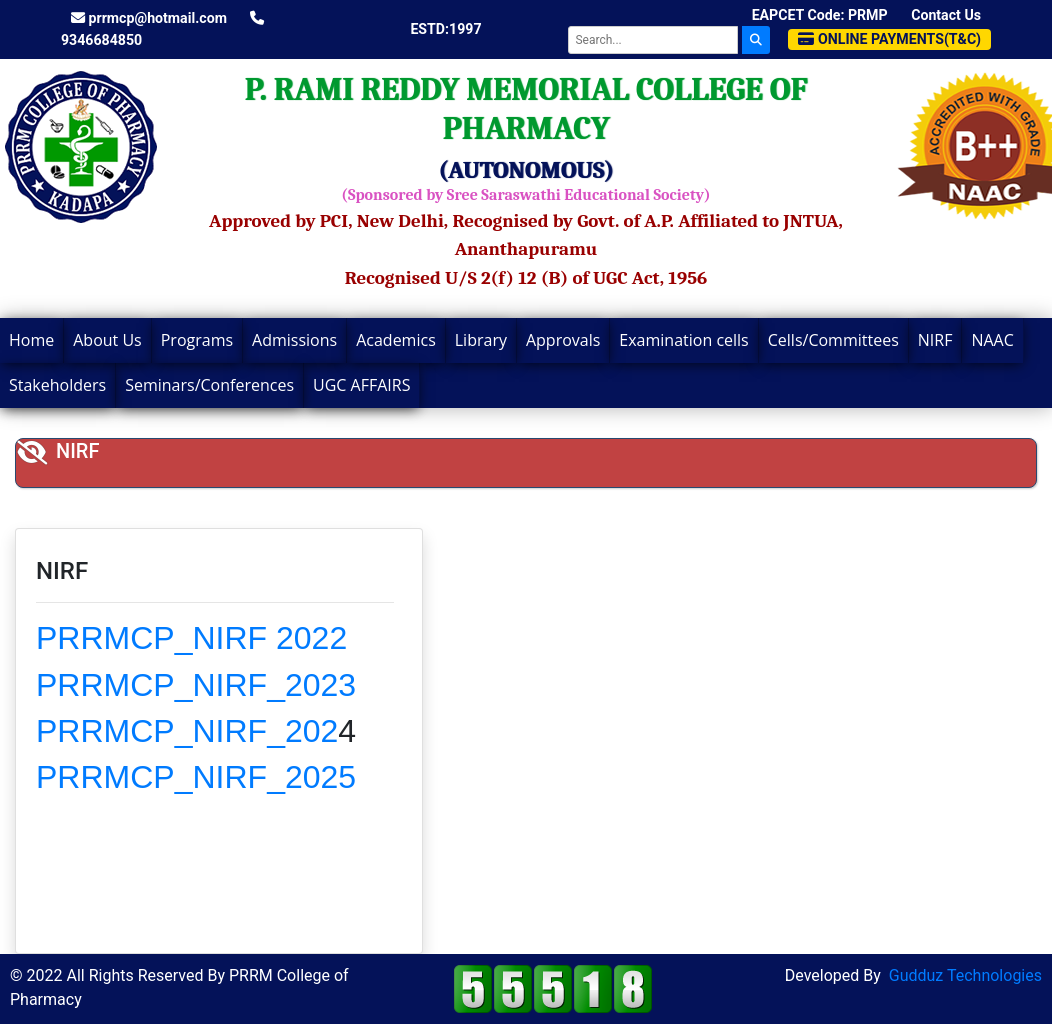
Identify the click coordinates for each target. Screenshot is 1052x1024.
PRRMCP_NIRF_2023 (196, 685)
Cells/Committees (833, 340)
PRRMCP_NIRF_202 (187, 731)
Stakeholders (57, 385)
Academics (396, 340)
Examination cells (683, 340)
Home (31, 340)
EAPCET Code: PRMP (820, 15)
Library (481, 340)
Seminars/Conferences (209, 385)
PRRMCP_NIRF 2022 (191, 638)
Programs (197, 340)
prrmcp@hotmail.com (149, 18)
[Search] (653, 40)
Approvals (563, 340)
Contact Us (946, 15)
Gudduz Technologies (965, 975)
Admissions (294, 340)
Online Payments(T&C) (889, 39)
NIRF (935, 340)
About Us (107, 340)
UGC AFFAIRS (361, 385)
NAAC (992, 340)
